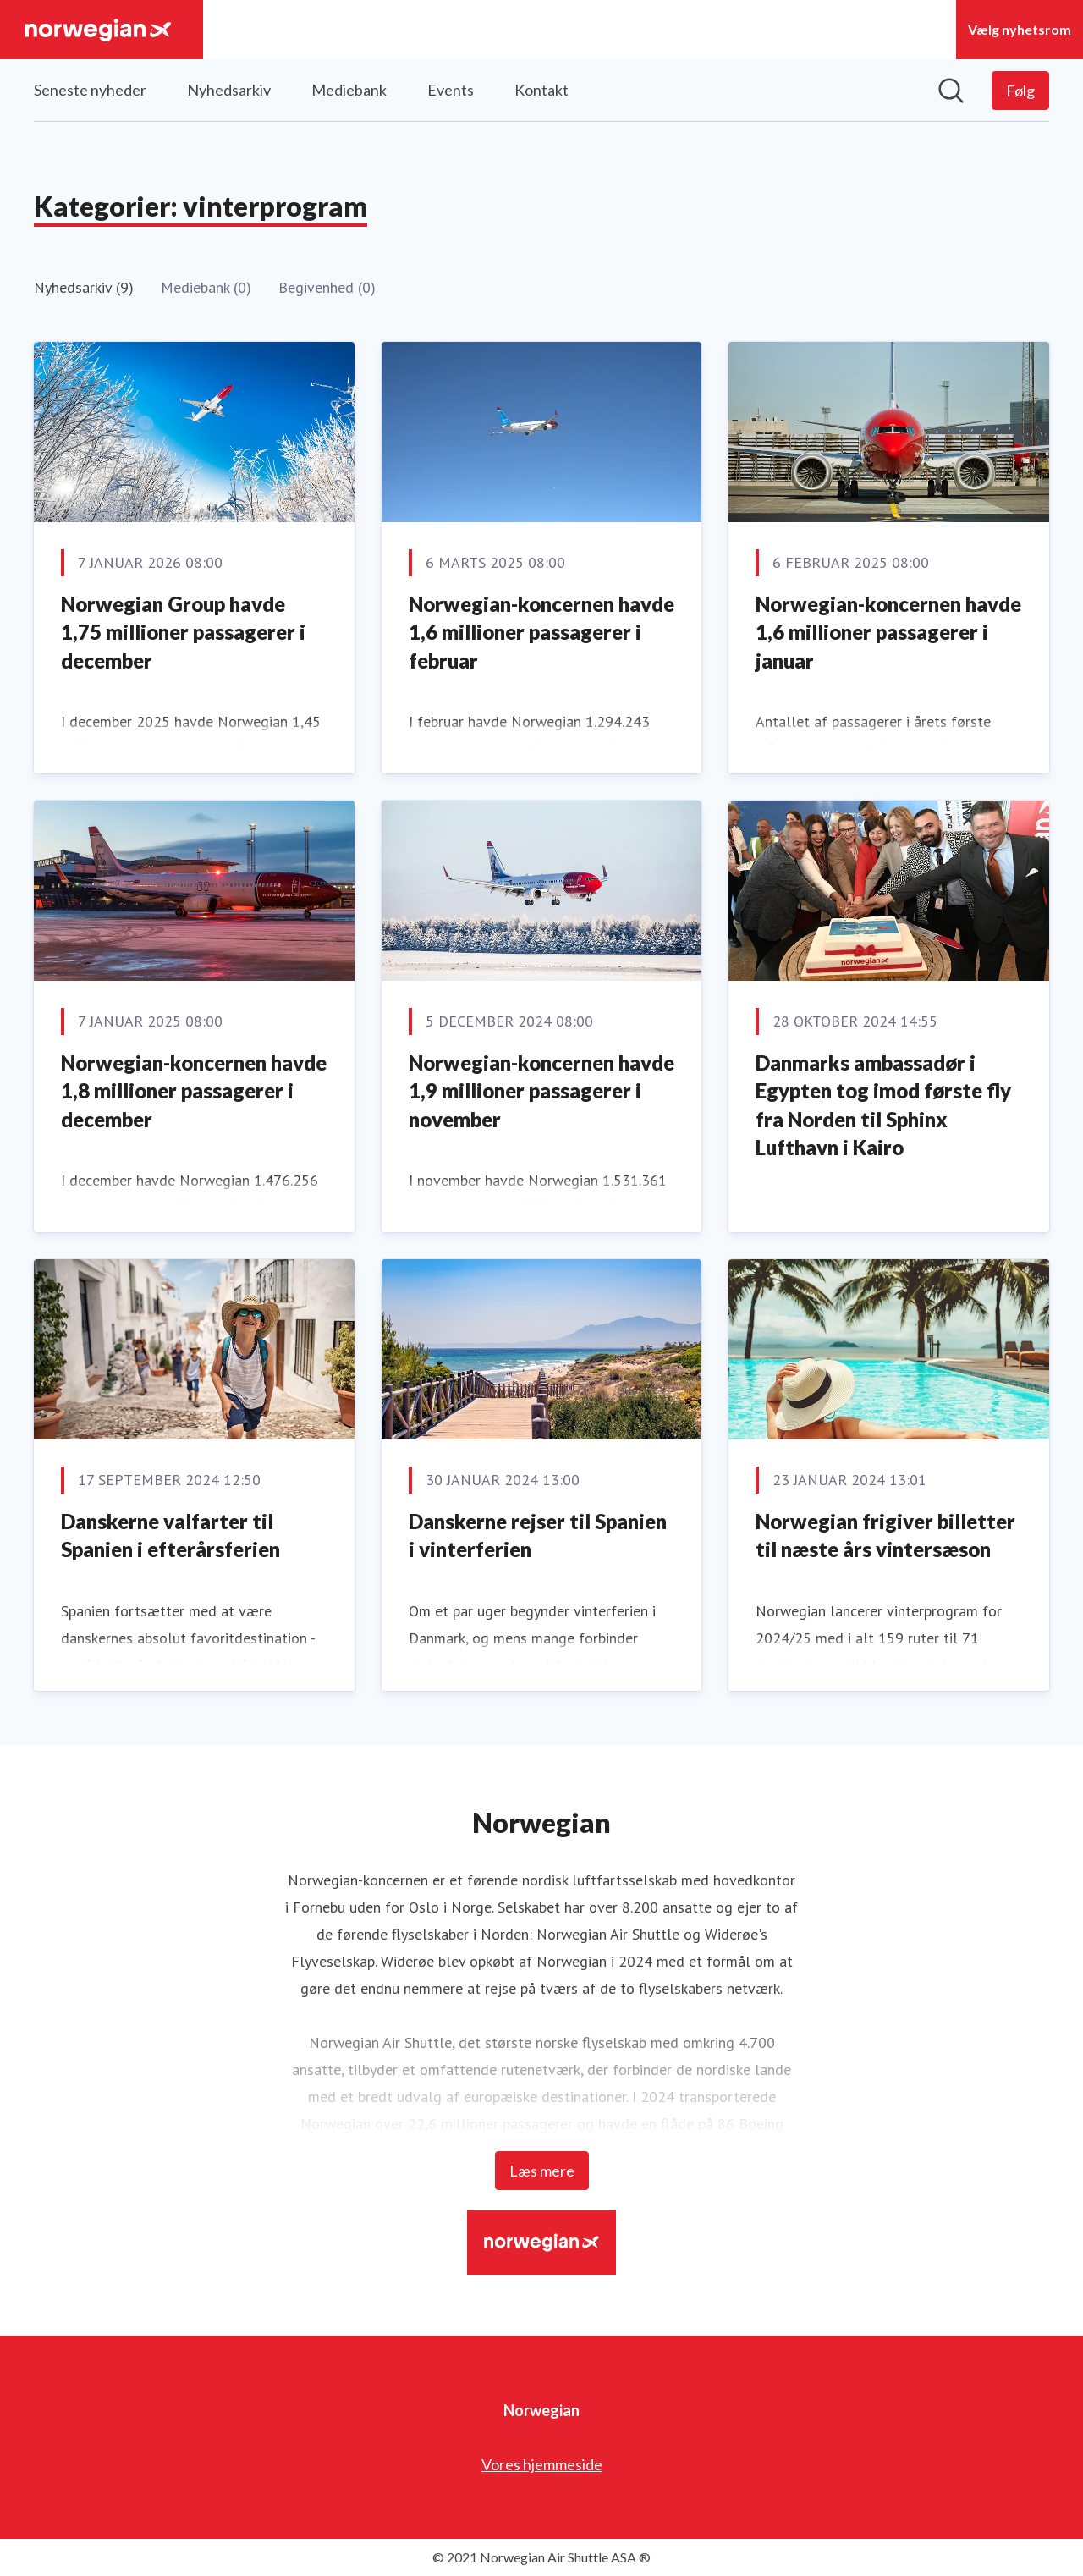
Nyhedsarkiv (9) (84, 287)
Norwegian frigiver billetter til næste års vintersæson (885, 1535)
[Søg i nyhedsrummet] (951, 90)
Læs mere (541, 2170)
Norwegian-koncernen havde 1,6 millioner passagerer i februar (541, 632)
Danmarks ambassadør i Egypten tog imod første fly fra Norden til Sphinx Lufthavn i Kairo (883, 1105)
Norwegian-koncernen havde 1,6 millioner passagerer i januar (888, 632)
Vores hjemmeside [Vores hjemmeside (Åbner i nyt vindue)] (541, 2464)
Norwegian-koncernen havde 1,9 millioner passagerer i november (541, 1090)
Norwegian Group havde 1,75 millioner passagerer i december (183, 632)
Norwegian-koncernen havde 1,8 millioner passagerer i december (194, 1090)
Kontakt (541, 89)
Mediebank (349, 89)
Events (450, 89)
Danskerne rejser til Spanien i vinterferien (538, 1535)
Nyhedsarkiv (229, 89)
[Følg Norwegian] (1020, 90)
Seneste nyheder (90, 89)
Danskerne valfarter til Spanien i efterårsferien (170, 1535)
